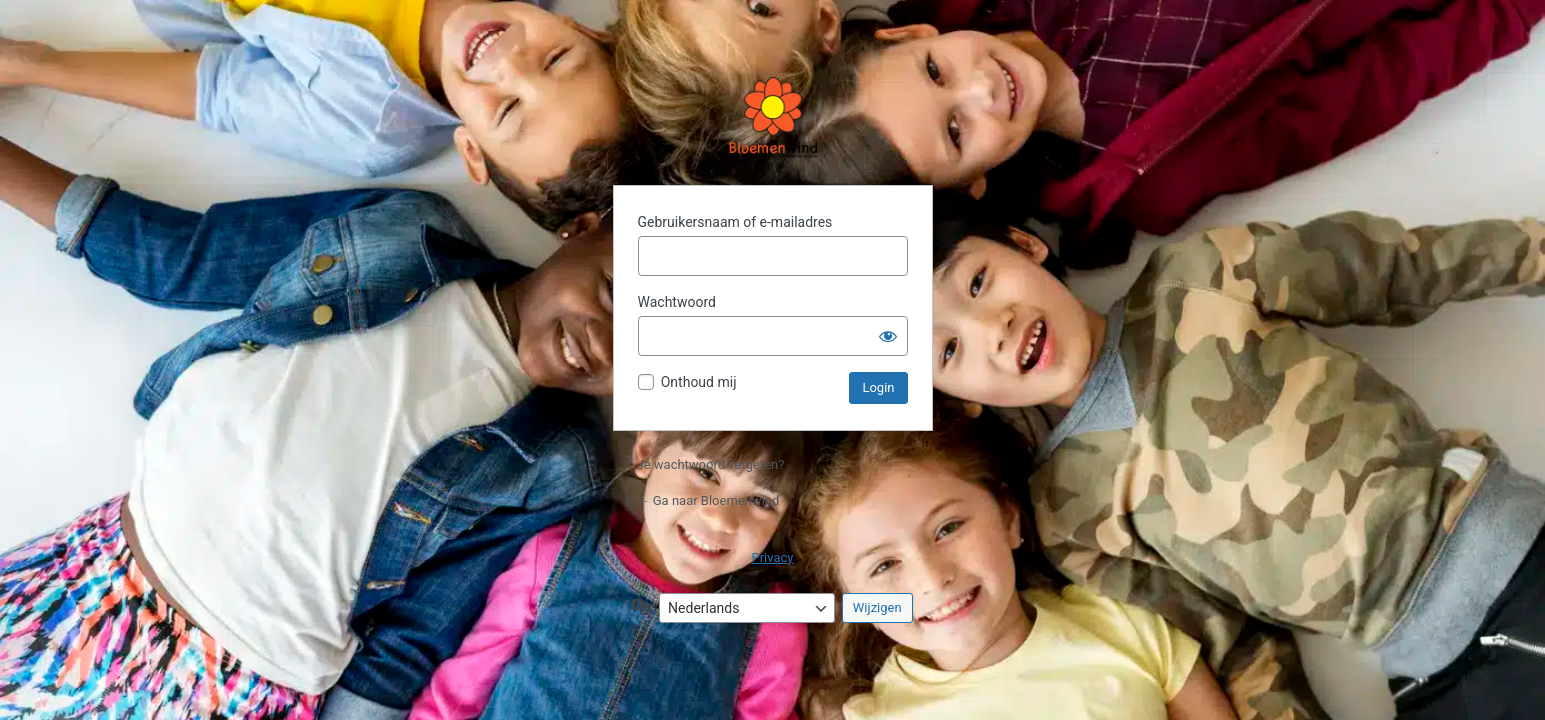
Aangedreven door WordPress (773, 119)
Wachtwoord (677, 302)
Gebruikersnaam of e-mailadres (735, 222)
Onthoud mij (699, 382)
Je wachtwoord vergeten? (711, 464)
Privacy (773, 557)
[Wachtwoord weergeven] (888, 336)
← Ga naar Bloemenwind (708, 500)
